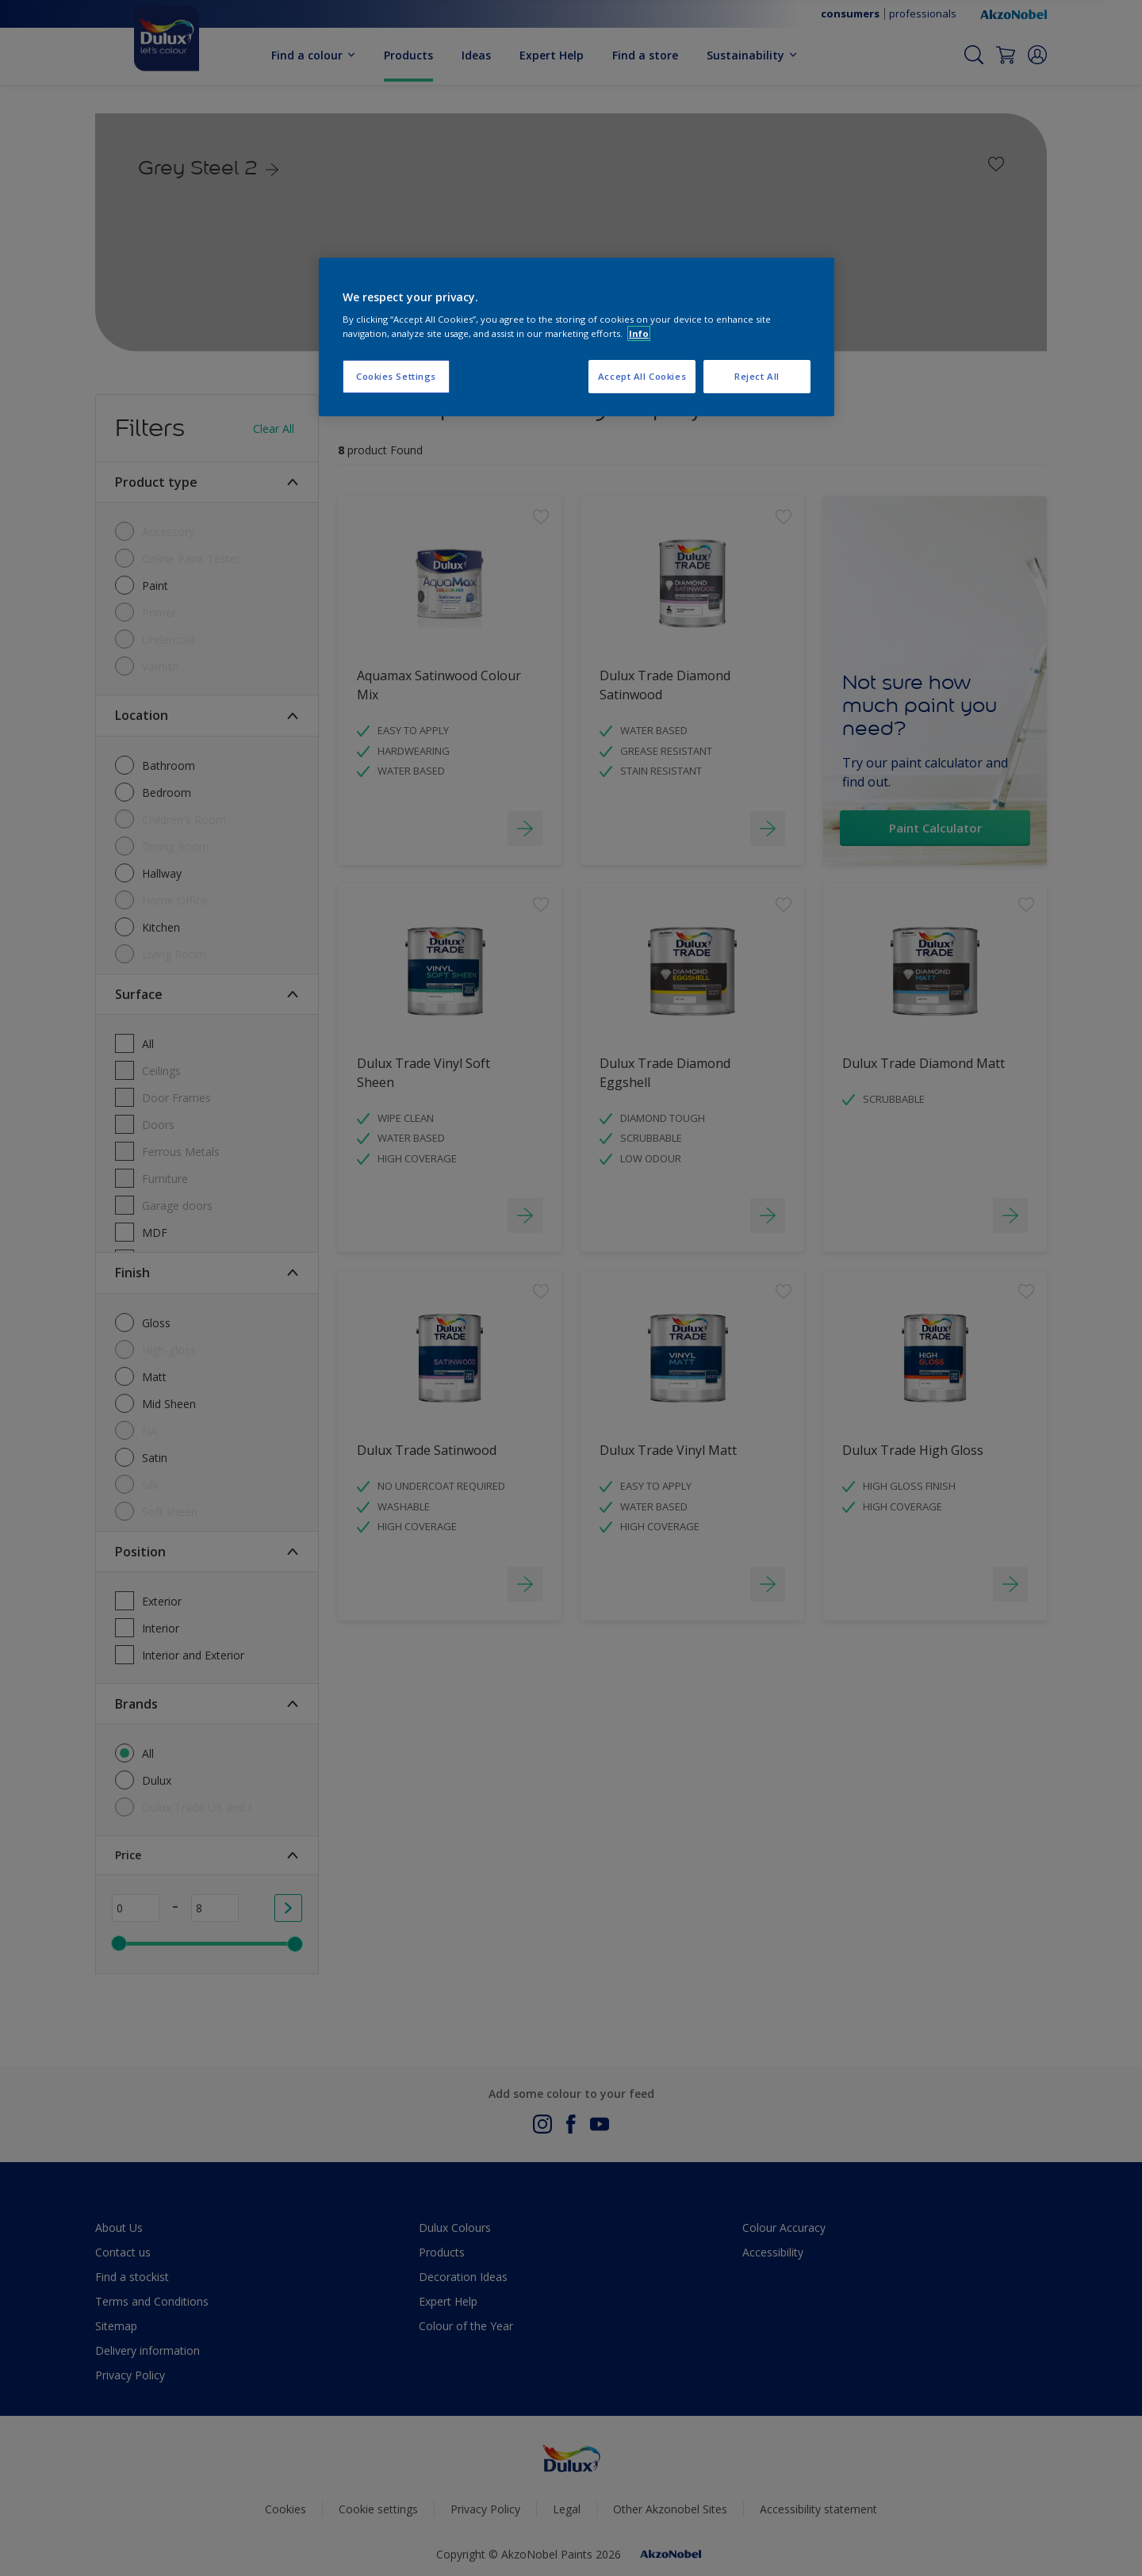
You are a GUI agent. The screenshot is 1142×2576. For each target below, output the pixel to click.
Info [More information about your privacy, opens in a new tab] (639, 333)
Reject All (757, 376)
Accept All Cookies (642, 376)
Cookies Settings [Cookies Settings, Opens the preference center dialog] (396, 376)
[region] (576, 337)
